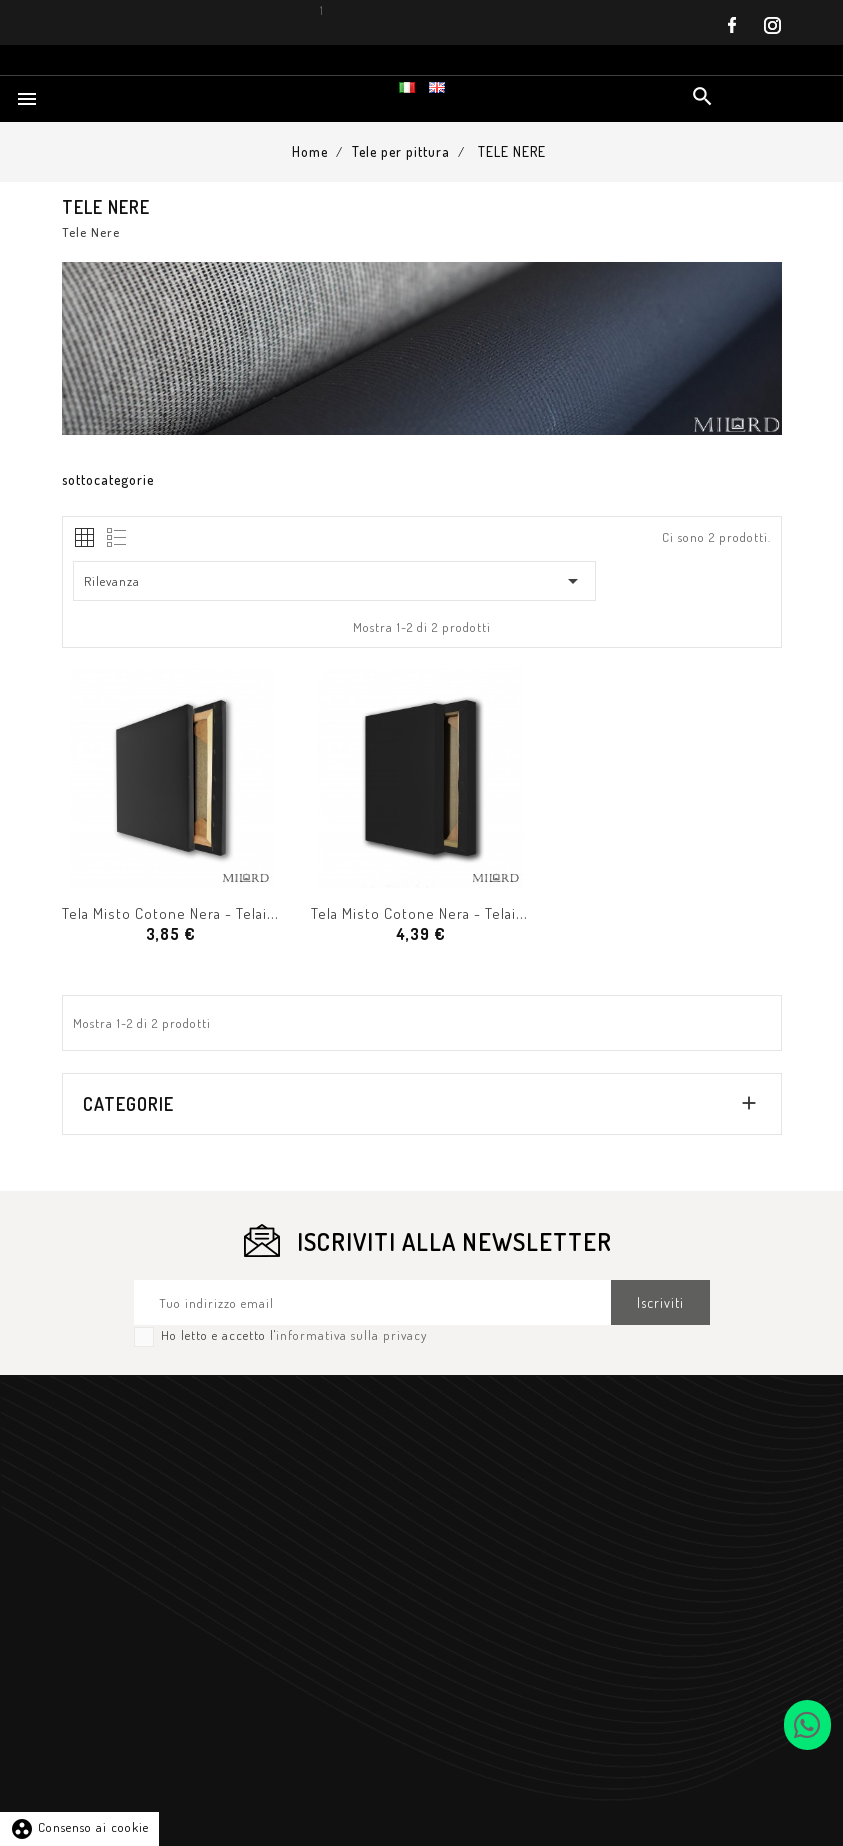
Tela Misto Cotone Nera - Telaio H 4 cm (442, 913)
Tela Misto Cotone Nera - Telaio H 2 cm (194, 913)
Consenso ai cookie (79, 1827)
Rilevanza (335, 581)
